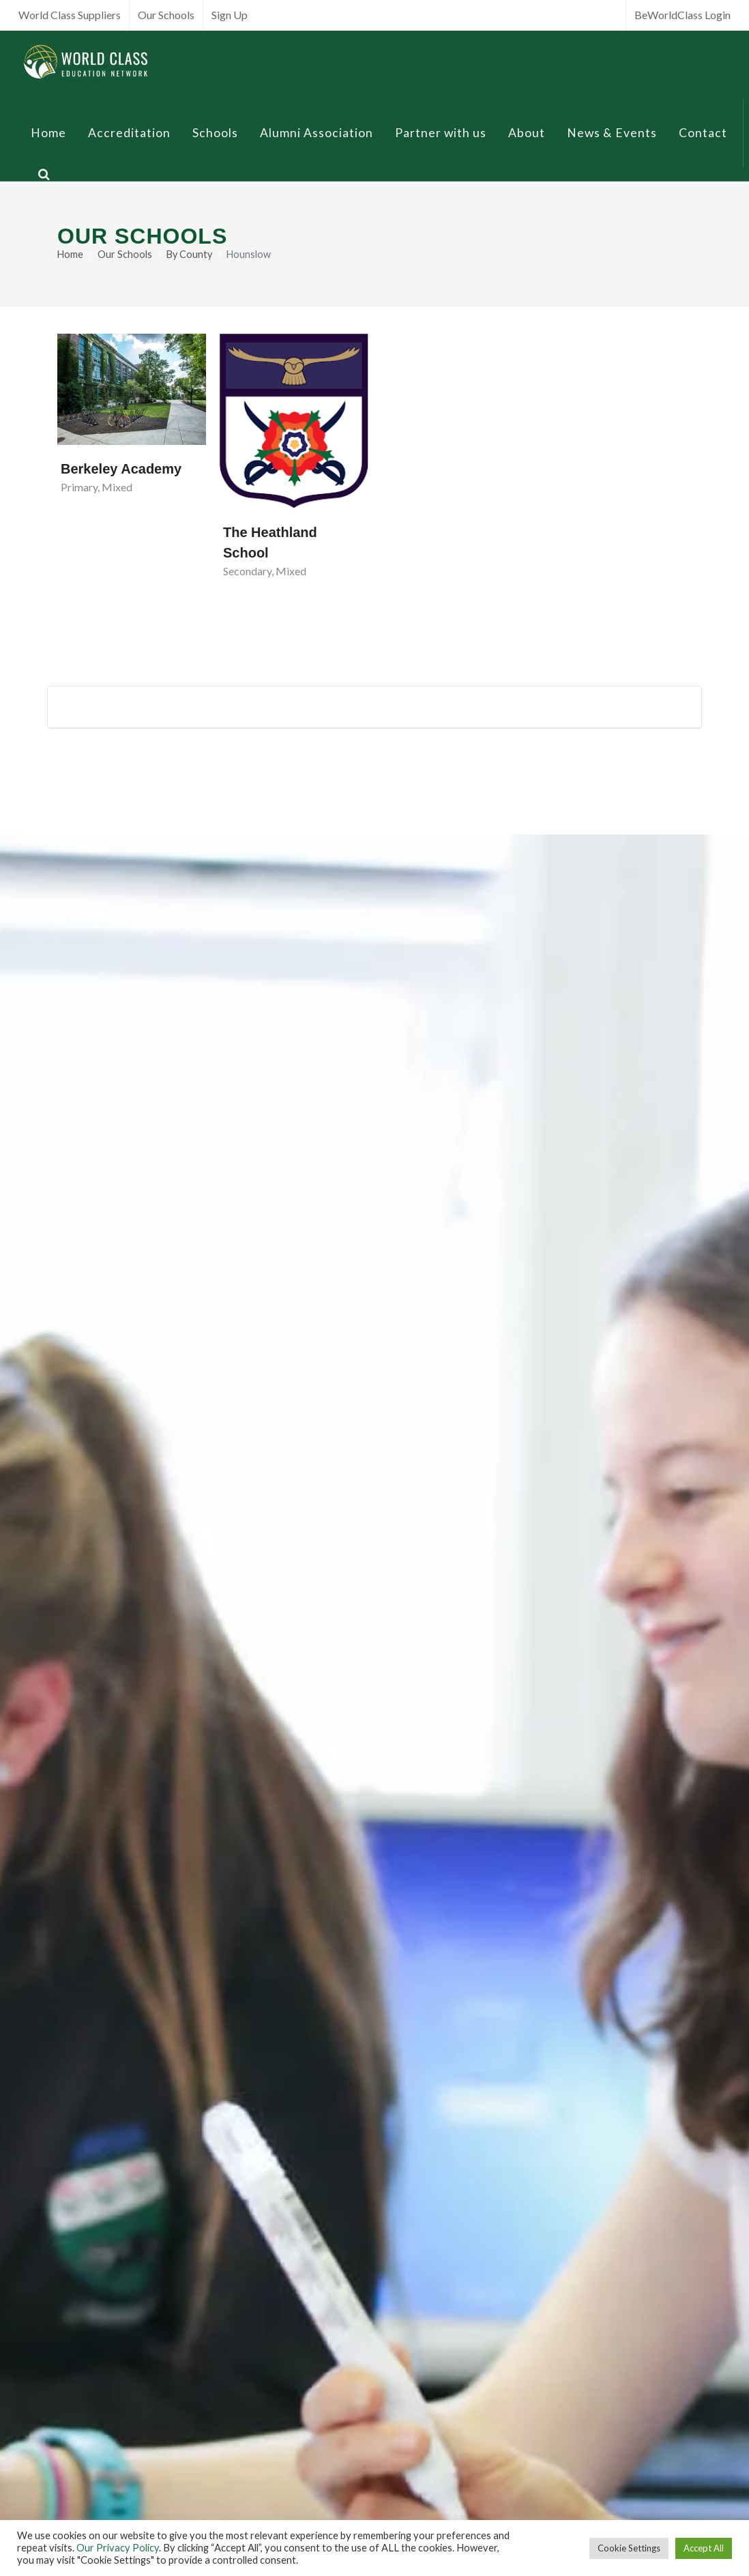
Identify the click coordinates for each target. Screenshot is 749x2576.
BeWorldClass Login (682, 14)
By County (189, 254)
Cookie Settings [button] (629, 2548)
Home (70, 254)
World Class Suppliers (69, 14)
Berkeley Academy (121, 468)
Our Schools (166, 14)
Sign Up (229, 14)
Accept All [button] (704, 2548)
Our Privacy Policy (117, 2547)
